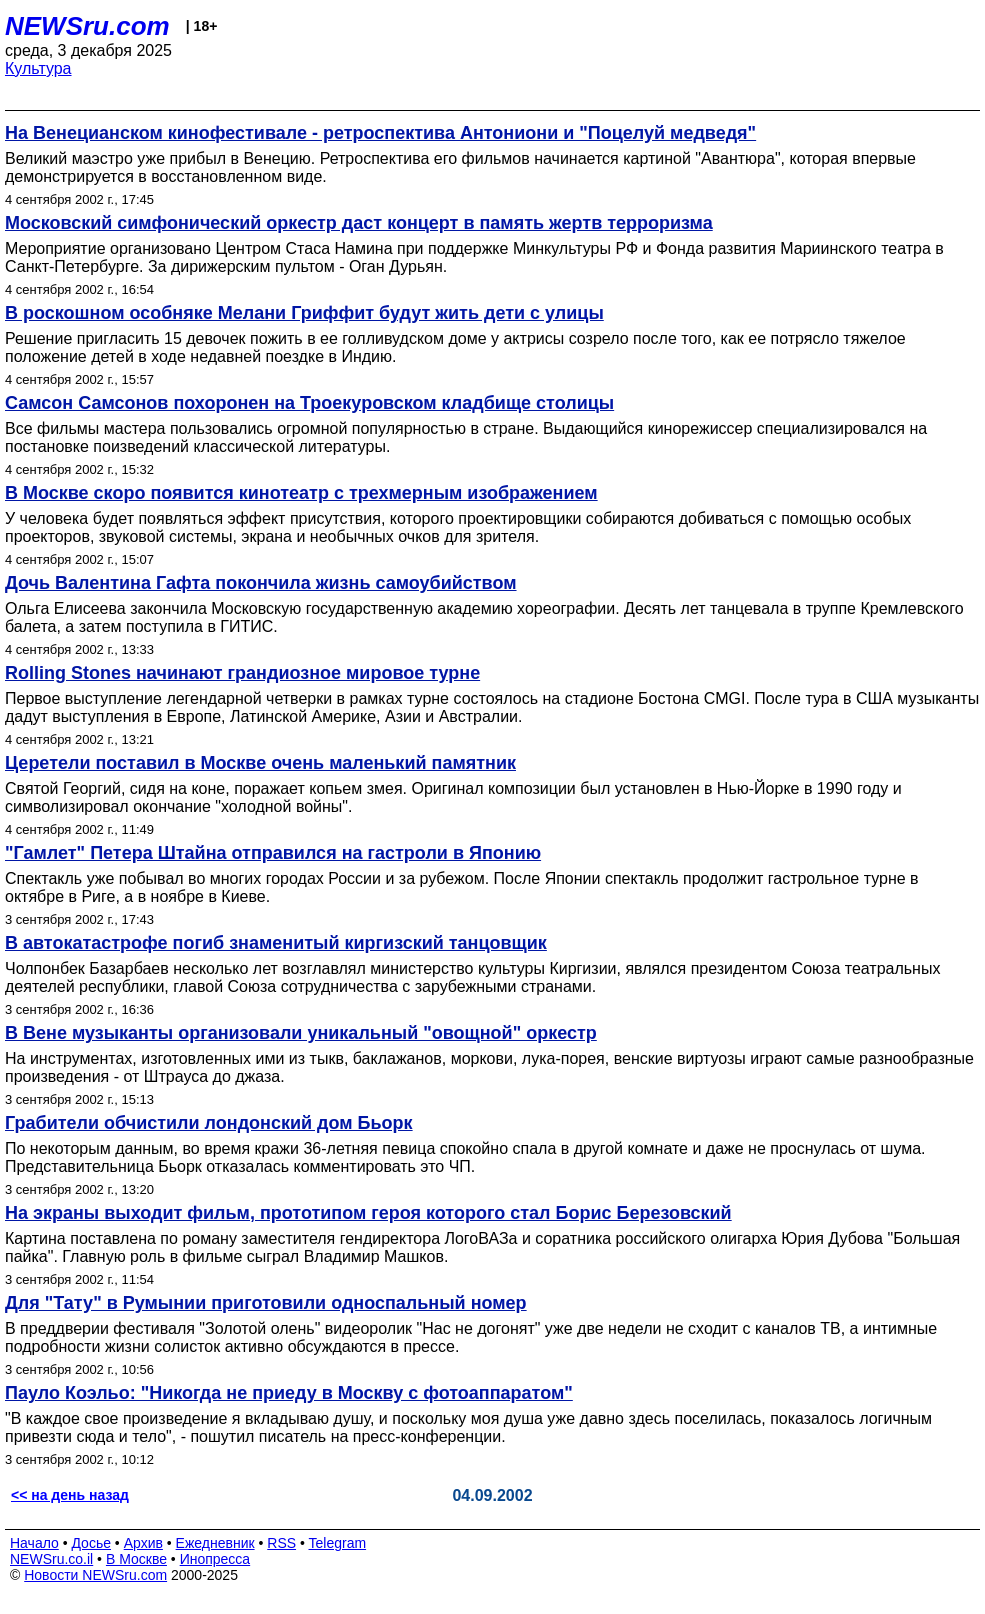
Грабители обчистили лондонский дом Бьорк (209, 1123)
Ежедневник (215, 1543)
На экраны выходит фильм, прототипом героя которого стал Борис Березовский (368, 1213)
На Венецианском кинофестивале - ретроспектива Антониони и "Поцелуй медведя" (380, 133)
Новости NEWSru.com (95, 1575)
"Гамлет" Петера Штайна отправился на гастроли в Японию (273, 853)
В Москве (136, 1559)
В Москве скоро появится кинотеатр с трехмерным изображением (301, 493)
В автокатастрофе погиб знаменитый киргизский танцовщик (276, 943)
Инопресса (215, 1559)
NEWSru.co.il (51, 1559)
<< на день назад (70, 1495)
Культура (38, 68)
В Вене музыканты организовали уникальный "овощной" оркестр (301, 1033)
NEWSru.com (87, 26)
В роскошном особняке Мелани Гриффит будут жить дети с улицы (304, 313)
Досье (91, 1543)
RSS (281, 1543)
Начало (34, 1543)
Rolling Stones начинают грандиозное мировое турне (242, 673)
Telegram (338, 1543)
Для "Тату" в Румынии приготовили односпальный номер (266, 1303)
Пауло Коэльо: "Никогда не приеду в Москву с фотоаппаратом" (289, 1393)
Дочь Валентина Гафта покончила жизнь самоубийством (261, 583)
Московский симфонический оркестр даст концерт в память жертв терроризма (359, 223)
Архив (143, 1543)
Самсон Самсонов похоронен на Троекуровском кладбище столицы (309, 403)
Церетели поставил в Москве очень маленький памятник (260, 763)
